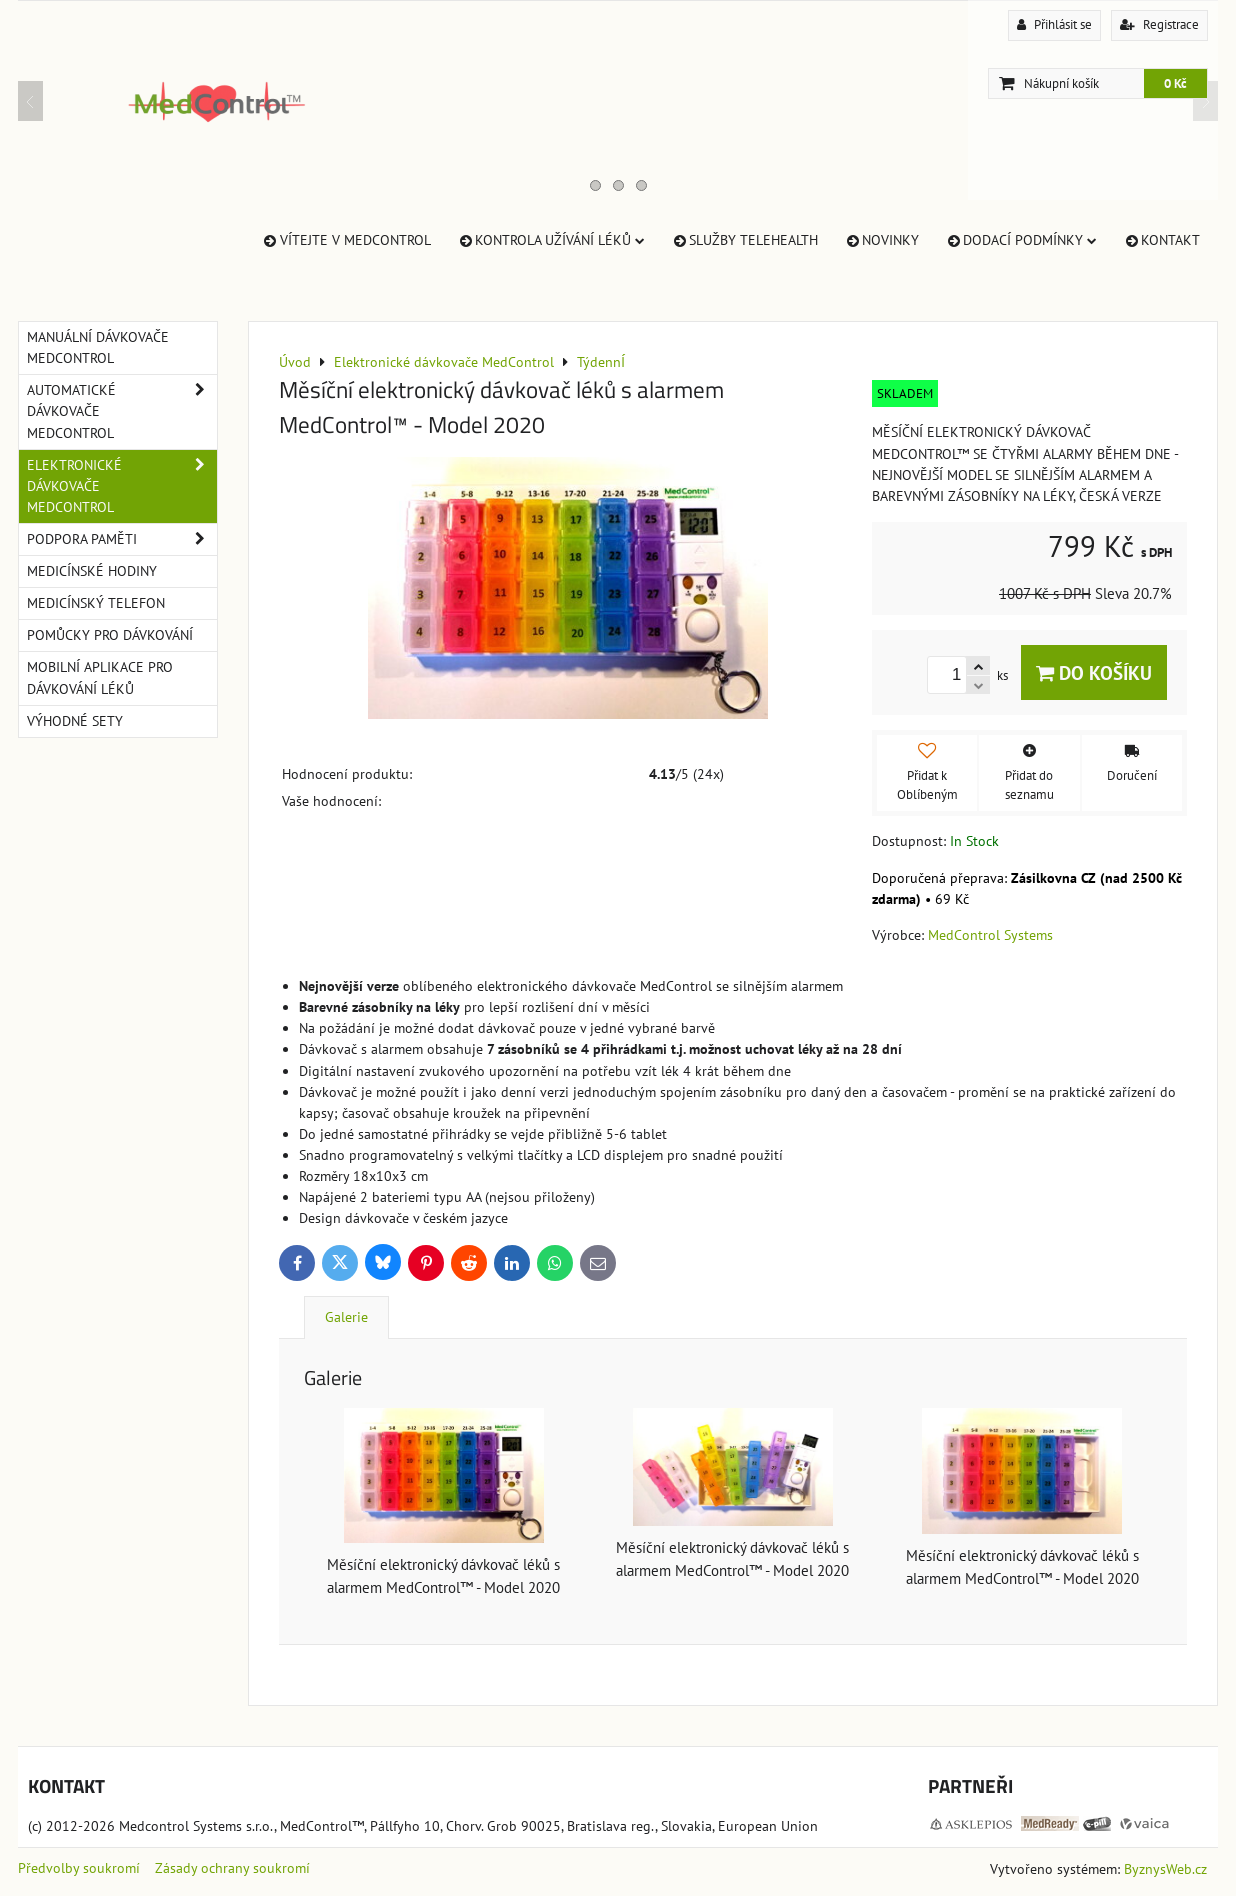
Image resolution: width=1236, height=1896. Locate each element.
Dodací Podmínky (1021, 240)
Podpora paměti (122, 539)
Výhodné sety (75, 721)
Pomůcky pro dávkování (110, 635)
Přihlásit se (1054, 24)
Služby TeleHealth (744, 240)
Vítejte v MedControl (345, 240)
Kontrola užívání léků (551, 240)
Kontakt (1161, 240)
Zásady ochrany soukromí (232, 1868)
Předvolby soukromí (79, 1868)
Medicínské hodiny (92, 571)
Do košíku (1094, 672)
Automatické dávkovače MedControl (122, 411)
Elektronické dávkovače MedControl (122, 486)
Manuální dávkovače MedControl (98, 347)
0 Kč (1175, 83)
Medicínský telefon (96, 603)
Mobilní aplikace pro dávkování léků (100, 677)
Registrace (1159, 24)
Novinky (881, 240)
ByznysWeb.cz (1165, 1869)
